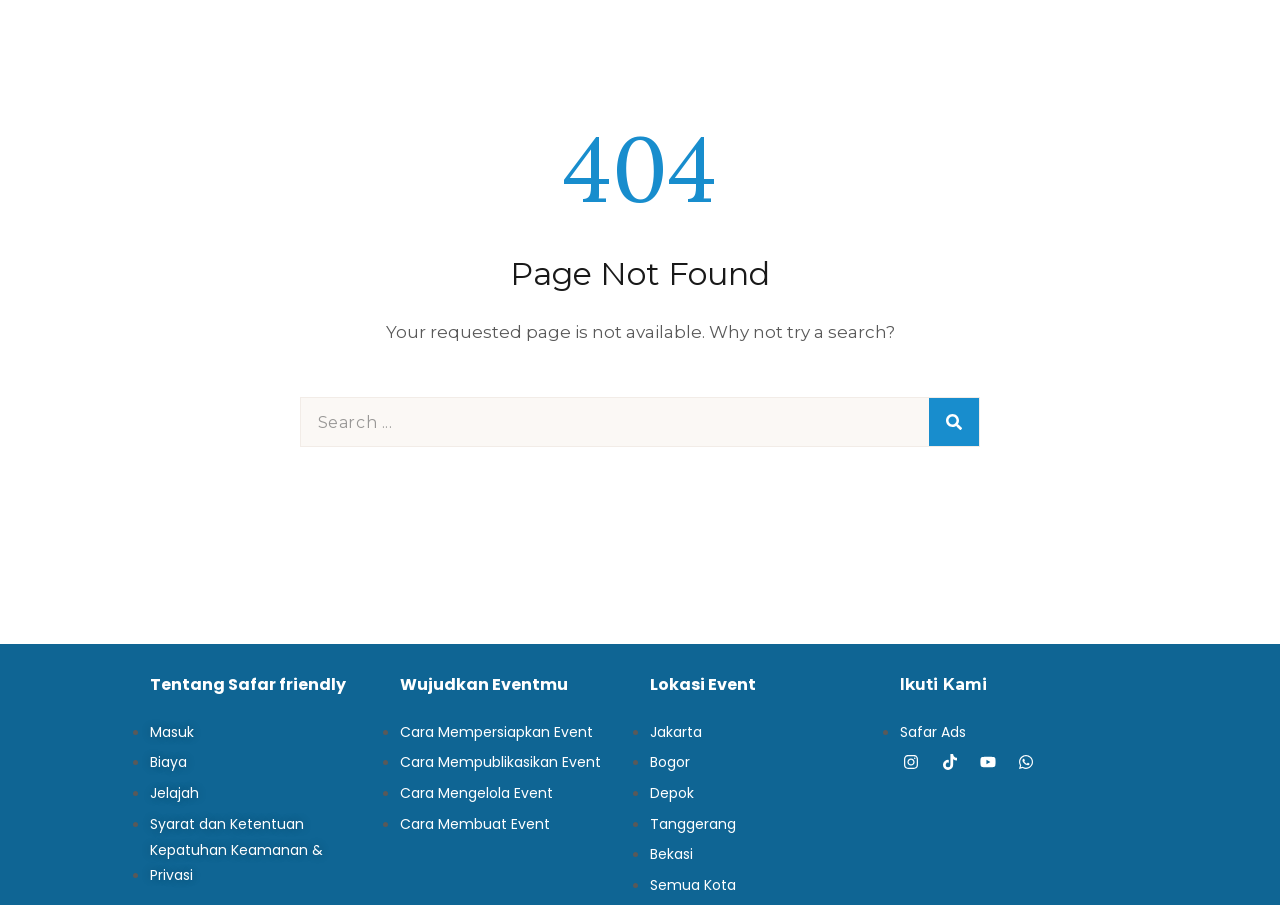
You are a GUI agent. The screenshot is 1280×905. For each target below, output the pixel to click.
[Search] (954, 422)
